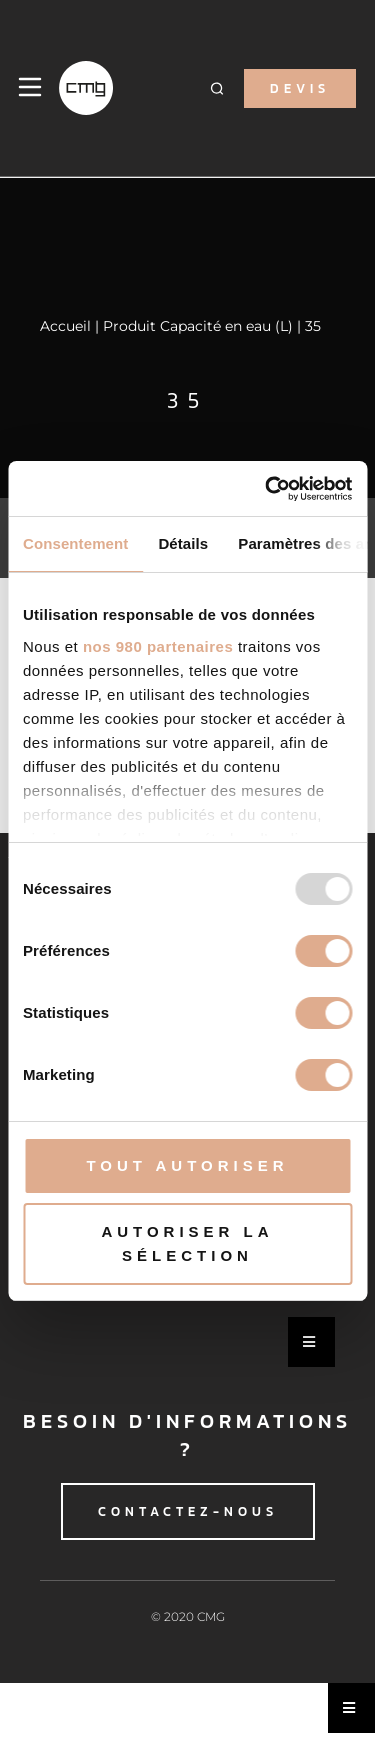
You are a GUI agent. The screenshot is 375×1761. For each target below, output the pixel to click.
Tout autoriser (187, 1165)
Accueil (65, 326)
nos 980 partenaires (158, 646)
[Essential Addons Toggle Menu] (311, 1342)
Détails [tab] (183, 543)
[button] (217, 88)
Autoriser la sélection (187, 1243)
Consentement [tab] (75, 543)
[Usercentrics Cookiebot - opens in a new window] (267, 489)
